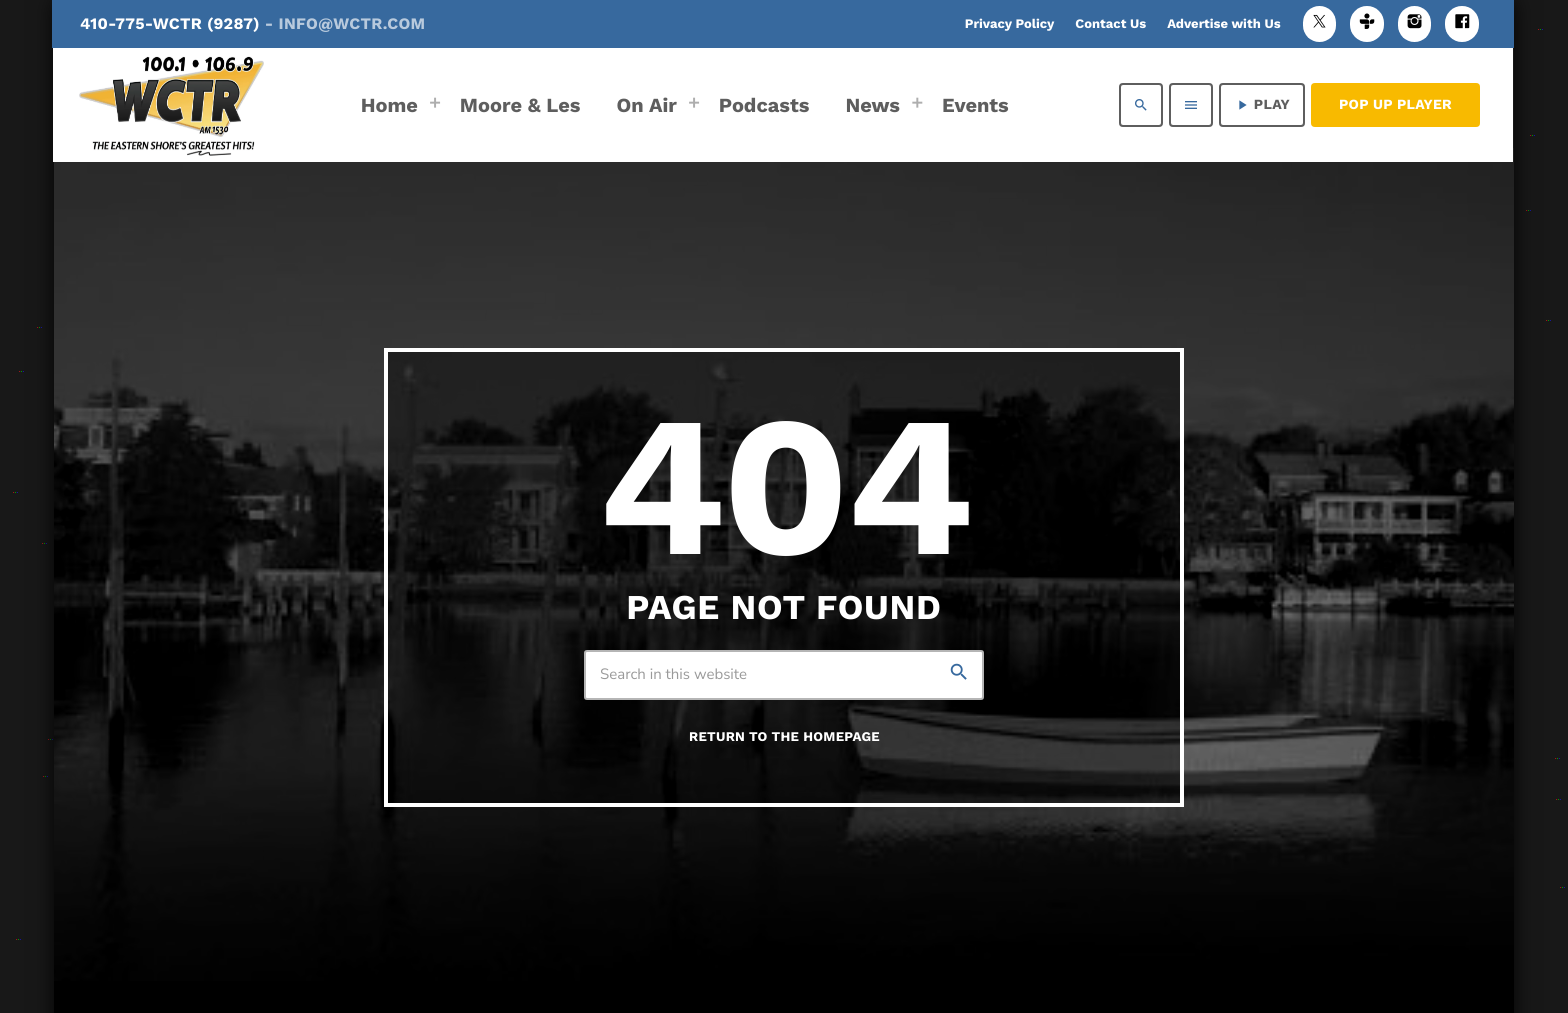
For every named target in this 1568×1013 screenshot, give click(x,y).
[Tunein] (1367, 23)
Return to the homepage (784, 737)
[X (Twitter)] (1320, 23)
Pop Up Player (1395, 105)
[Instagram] (1415, 23)
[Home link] (171, 105)
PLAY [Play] (1262, 105)
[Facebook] (1462, 23)
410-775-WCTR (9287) (252, 23)
